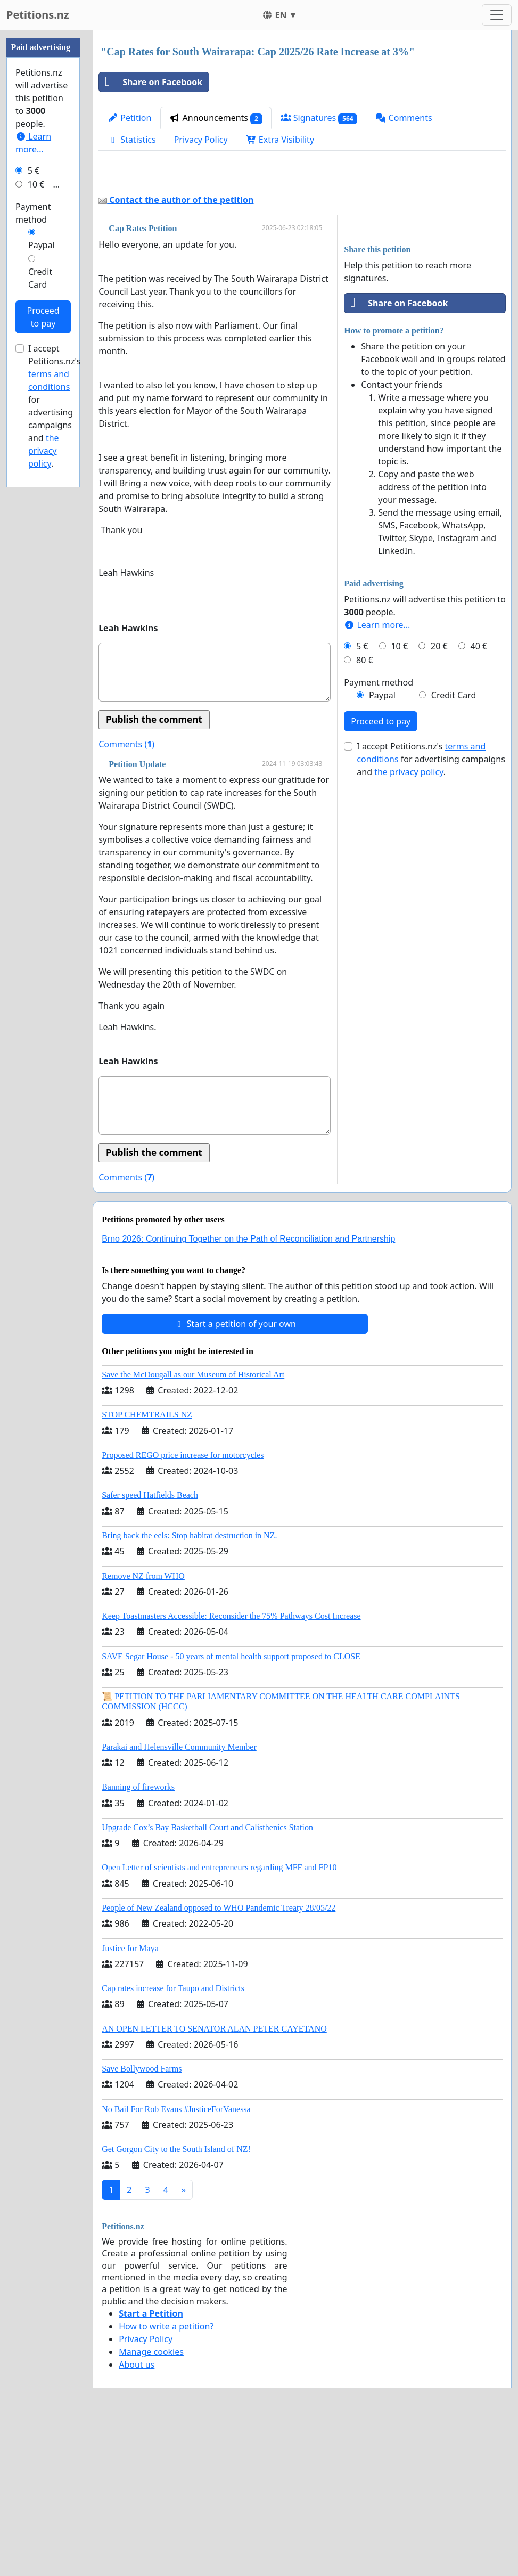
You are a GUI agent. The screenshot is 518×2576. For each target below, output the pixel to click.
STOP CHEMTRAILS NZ (147, 1563)
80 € (364, 809)
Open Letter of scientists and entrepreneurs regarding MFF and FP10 (219, 2016)
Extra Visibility (280, 139)
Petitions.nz (37, 14)
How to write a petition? (166, 2475)
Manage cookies (151, 2501)
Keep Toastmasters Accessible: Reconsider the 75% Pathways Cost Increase (231, 1765)
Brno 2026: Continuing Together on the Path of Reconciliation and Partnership (248, 1387)
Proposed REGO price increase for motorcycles (183, 1604)
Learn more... (377, 774)
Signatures (319, 118)
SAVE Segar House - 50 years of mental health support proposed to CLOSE (231, 1805)
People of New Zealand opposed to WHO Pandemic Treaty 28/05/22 (218, 2056)
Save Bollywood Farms (142, 2217)
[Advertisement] (302, 250)
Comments (403, 118)
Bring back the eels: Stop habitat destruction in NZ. (189, 1684)
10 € (399, 795)
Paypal (382, 844)
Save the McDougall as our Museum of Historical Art (193, 1523)
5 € (362, 795)
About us (136, 2514)
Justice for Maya (130, 2097)
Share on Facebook (150, 82)
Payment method (378, 831)
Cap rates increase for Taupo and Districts (173, 2137)
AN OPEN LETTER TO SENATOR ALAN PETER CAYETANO (214, 2177)
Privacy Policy (201, 139)
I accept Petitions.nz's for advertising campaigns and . (431, 908)
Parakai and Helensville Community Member (179, 1896)
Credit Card (453, 844)
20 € (439, 795)
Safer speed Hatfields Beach (150, 1644)
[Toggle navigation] (497, 15)
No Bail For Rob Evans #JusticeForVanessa (176, 2258)
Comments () (126, 893)
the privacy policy (408, 921)
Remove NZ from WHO (143, 1725)
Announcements (215, 118)
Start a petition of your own (234, 1473)
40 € (479, 795)
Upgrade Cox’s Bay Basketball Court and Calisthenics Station (207, 1976)
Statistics (132, 139)
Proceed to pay (380, 870)
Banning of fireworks (138, 1936)
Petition (129, 118)
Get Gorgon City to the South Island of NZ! (176, 2298)
